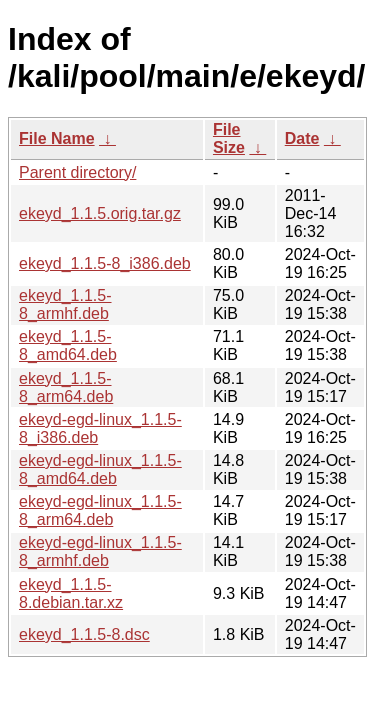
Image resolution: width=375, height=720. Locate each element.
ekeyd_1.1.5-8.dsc (84, 634)
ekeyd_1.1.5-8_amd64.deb (68, 345)
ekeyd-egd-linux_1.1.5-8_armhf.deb (100, 551)
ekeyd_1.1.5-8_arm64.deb (66, 387)
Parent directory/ (77, 172)
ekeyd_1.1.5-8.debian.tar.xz (71, 593)
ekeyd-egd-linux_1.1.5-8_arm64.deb (100, 510)
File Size (229, 138)
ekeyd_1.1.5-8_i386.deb (105, 263)
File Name (57, 138)
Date (302, 138)
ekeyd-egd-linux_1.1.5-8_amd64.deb (100, 469)
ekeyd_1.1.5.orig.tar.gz (100, 213)
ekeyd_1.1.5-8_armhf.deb (65, 304)
